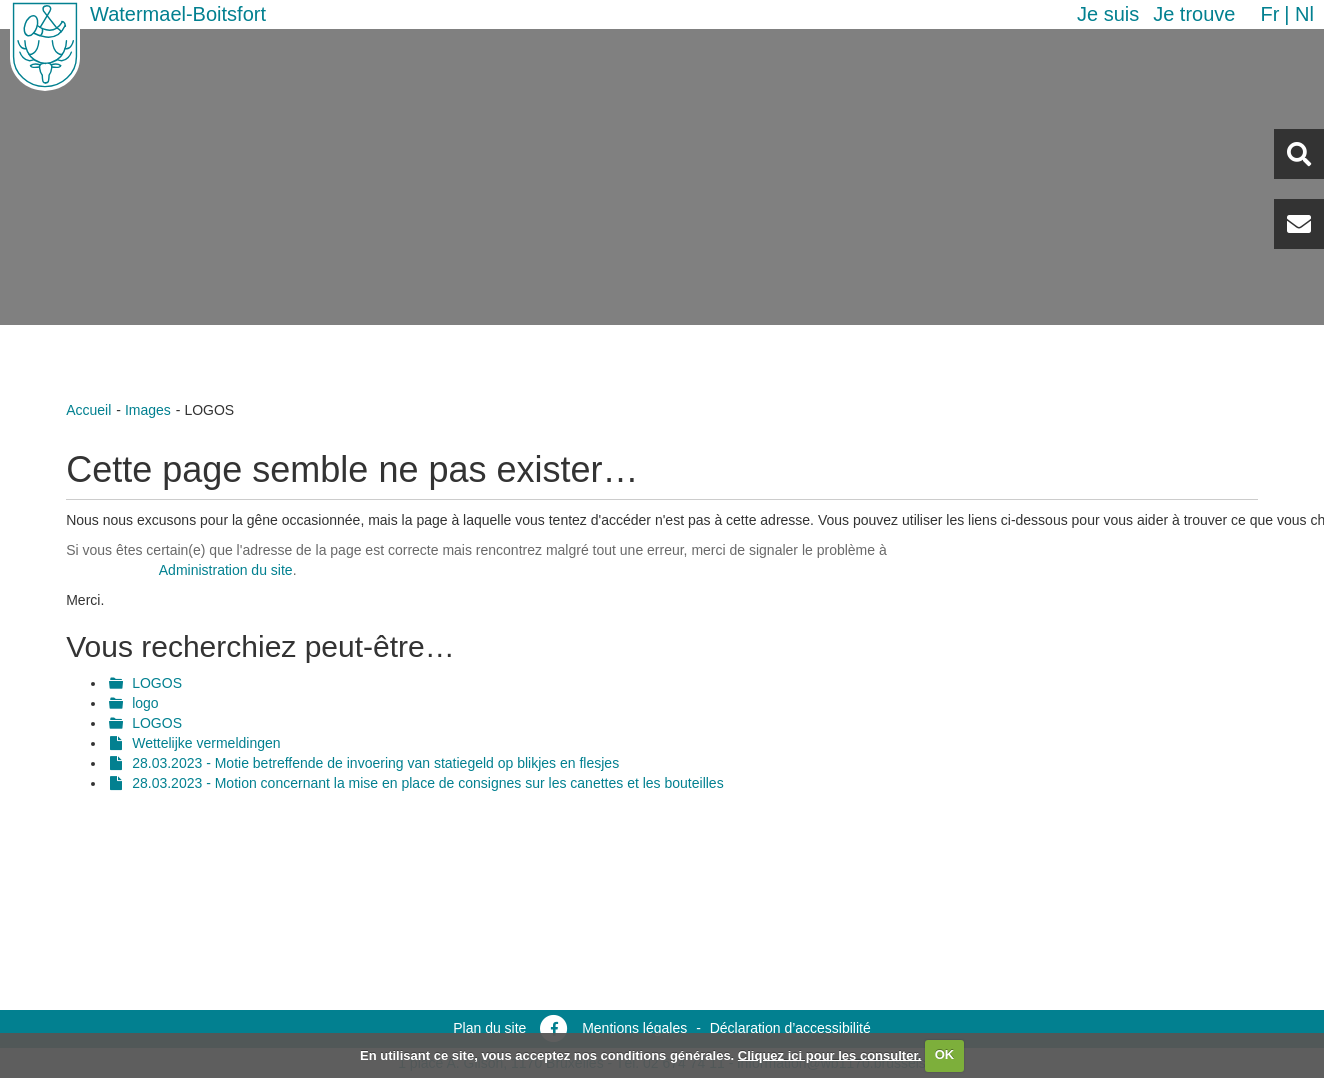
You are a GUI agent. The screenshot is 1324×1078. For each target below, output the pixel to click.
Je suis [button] (1108, 14)
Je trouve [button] (1194, 14)
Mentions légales (634, 1028)
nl (1304, 14)
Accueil (88, 410)
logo (145, 703)
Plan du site (489, 1028)
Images (148, 410)
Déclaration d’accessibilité (790, 1028)
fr (1269, 14)
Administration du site (226, 570)
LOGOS (157, 683)
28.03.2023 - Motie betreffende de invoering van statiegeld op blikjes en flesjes (375, 763)
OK (945, 1054)
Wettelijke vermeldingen (206, 743)
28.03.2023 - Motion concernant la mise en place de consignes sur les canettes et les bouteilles (427, 783)
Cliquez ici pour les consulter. (830, 1054)
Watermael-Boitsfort (178, 14)
